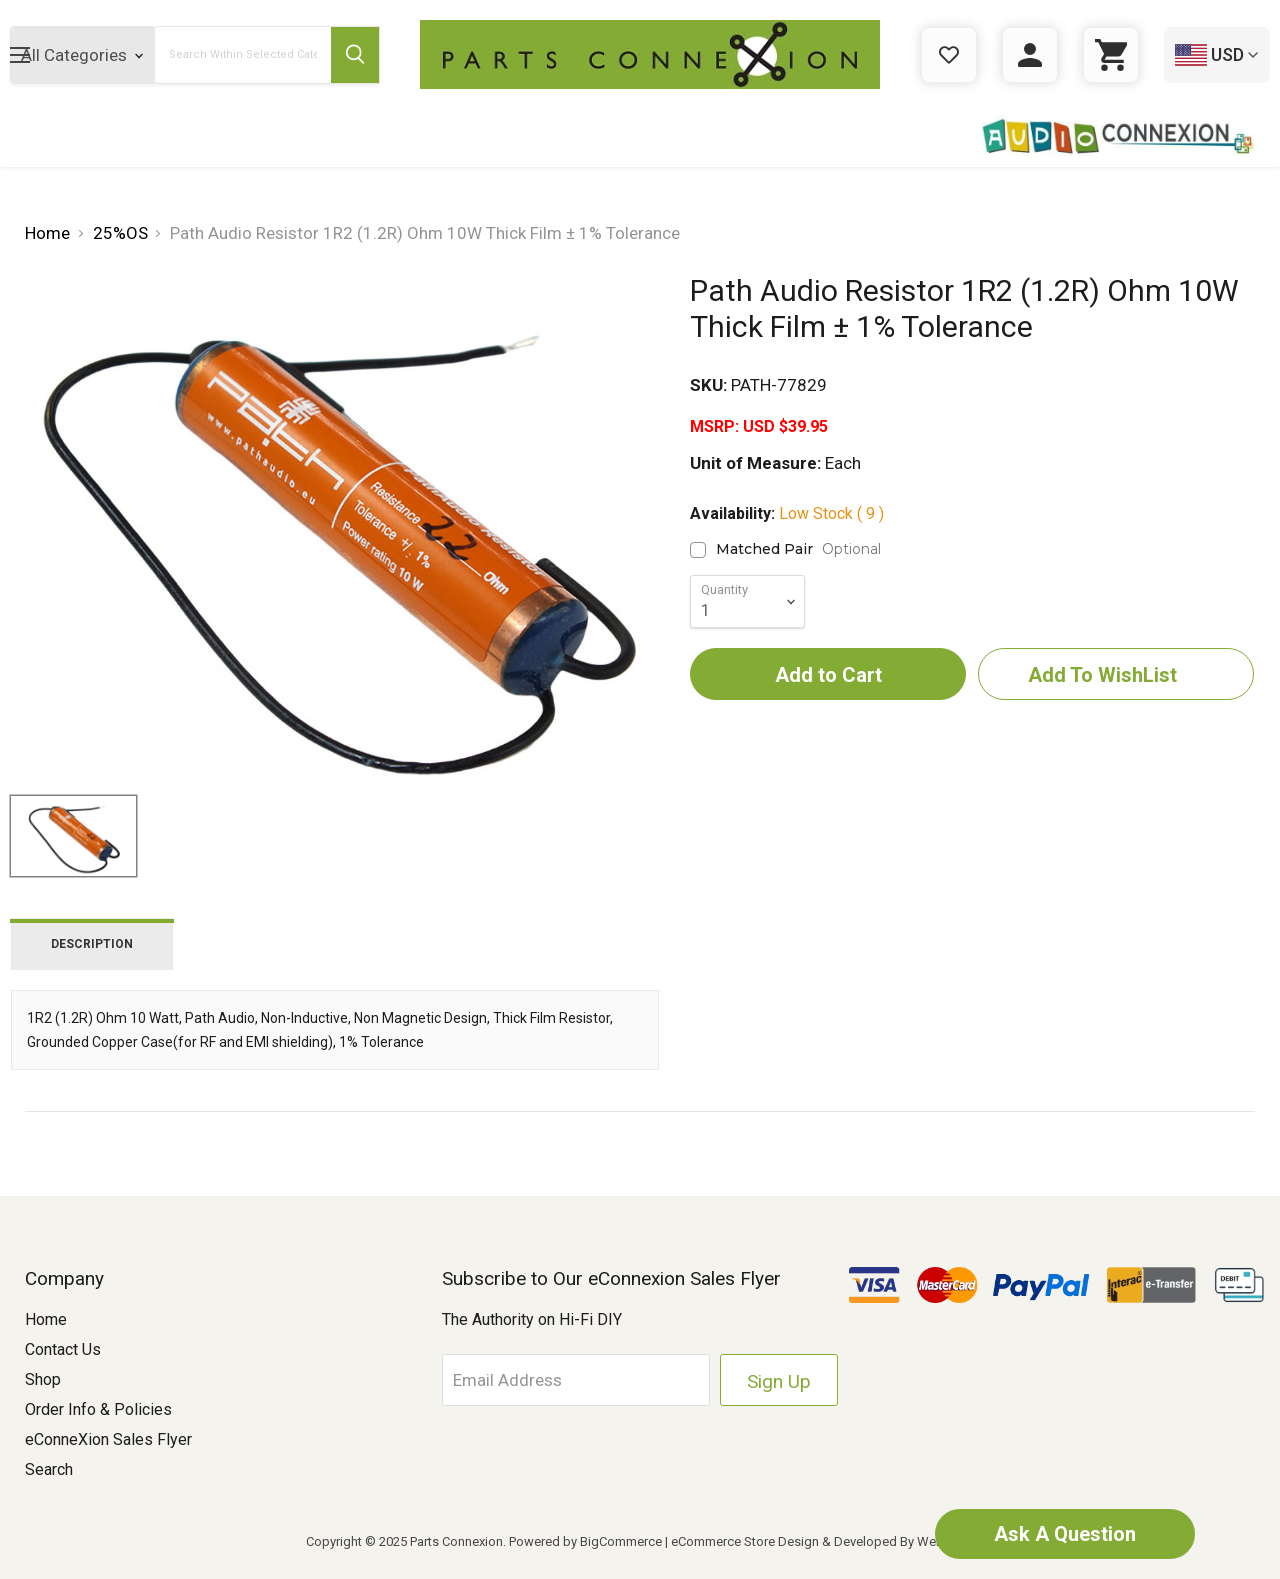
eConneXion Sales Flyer (108, 1439)
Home (46, 1319)
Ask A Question (1065, 1534)
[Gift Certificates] (949, 55)
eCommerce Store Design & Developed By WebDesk (822, 1541)
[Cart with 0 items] (1111, 55)
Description (92, 944)
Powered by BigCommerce (585, 1541)
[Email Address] (576, 1380)
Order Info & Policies (98, 1409)
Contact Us (63, 1349)
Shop (43, 1379)
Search (49, 1469)
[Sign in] (1030, 55)
